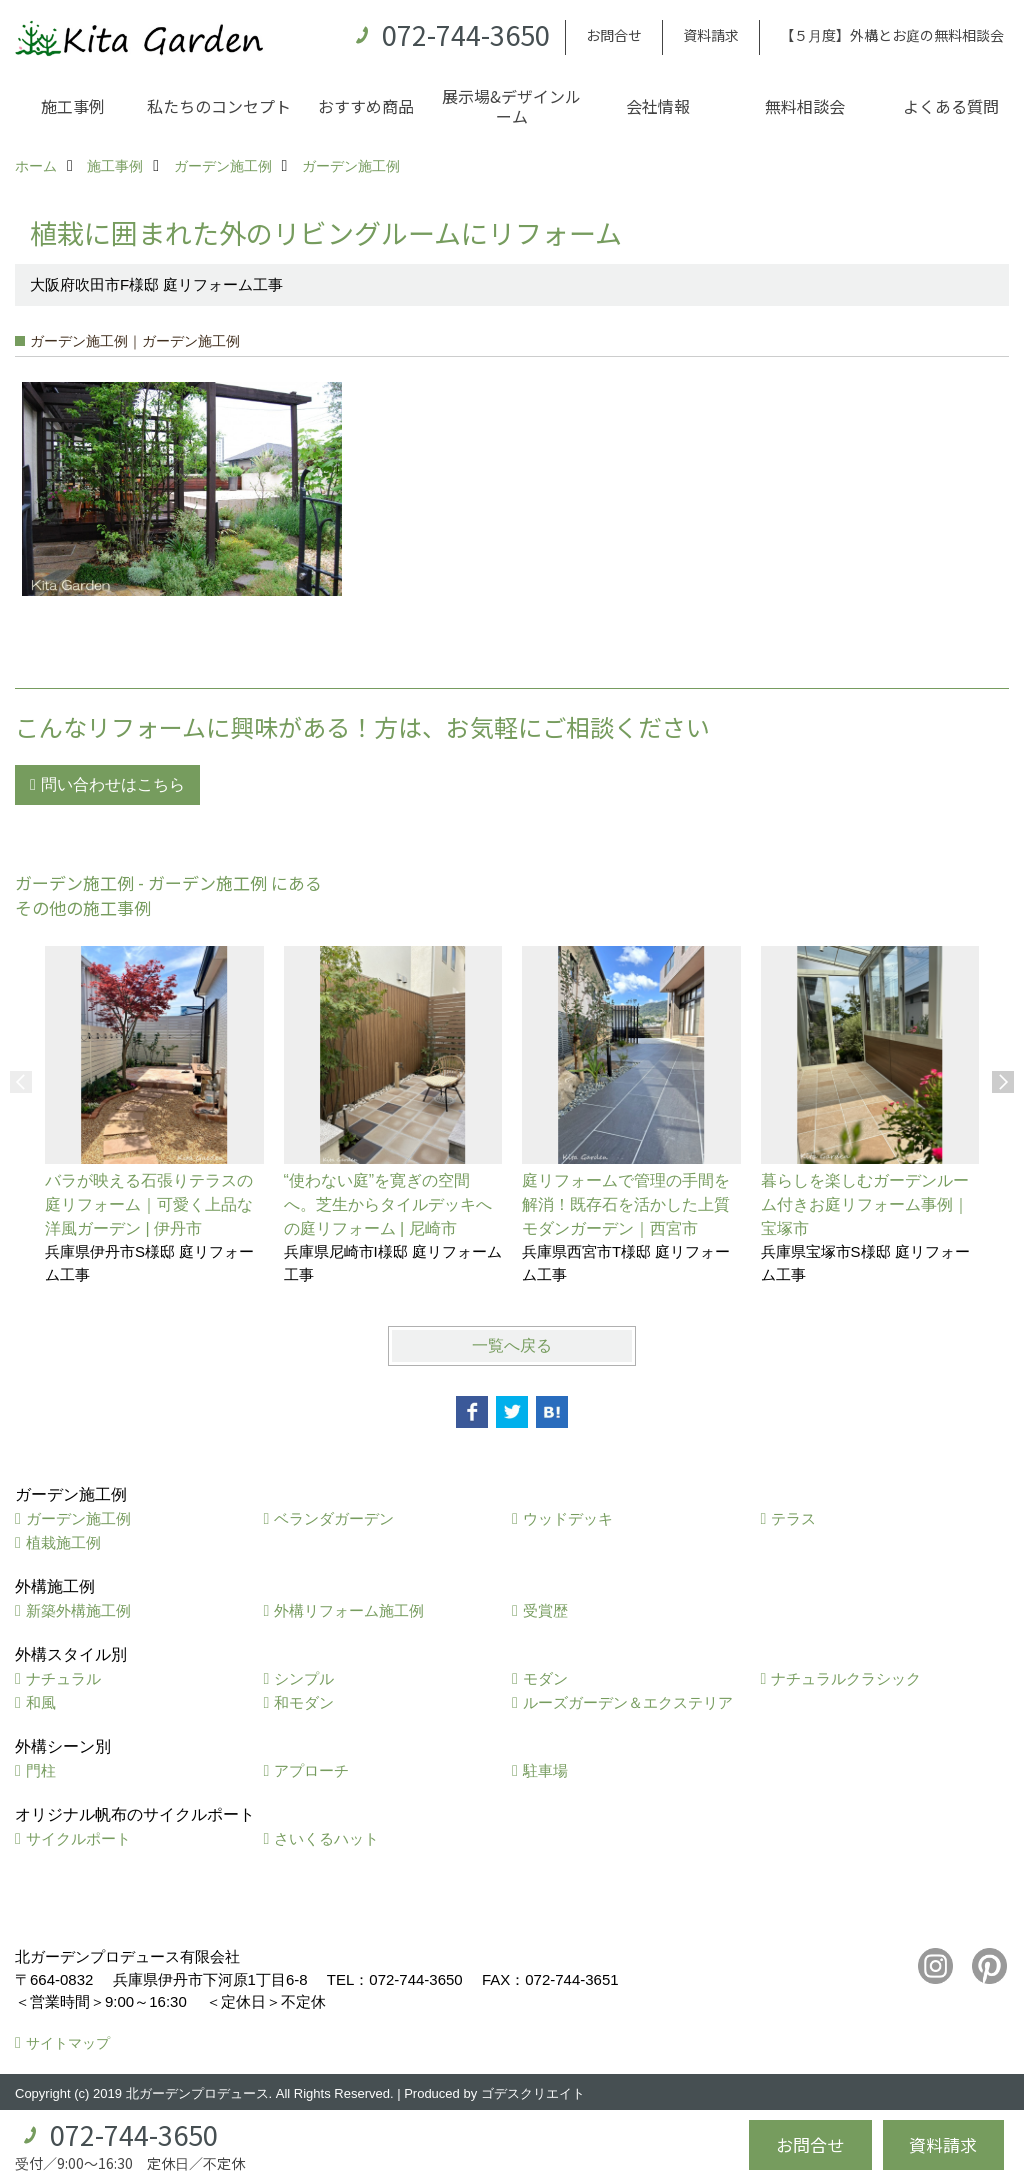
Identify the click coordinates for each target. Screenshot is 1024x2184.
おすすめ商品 (366, 106)
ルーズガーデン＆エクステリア (628, 1702)
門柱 (41, 1770)
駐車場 (545, 1770)
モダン (545, 1678)
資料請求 (711, 35)
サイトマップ (68, 2043)
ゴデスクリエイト (533, 2093)
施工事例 (73, 106)
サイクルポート (78, 1838)
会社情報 (658, 106)
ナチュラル (63, 1678)
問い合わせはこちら (113, 784)
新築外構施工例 (78, 1610)
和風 (41, 1702)
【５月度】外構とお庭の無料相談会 (892, 35)
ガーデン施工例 (78, 1518)
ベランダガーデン (334, 1518)
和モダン (304, 1702)
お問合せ (614, 35)
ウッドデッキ (568, 1518)
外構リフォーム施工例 (349, 1610)
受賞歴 (545, 1610)
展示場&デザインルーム (511, 106)
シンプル (304, 1678)
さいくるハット (326, 1838)
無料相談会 (805, 106)
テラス (793, 1518)
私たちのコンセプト (219, 106)
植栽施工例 (63, 1542)
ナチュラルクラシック (846, 1678)
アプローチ (311, 1770)
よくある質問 (951, 106)
